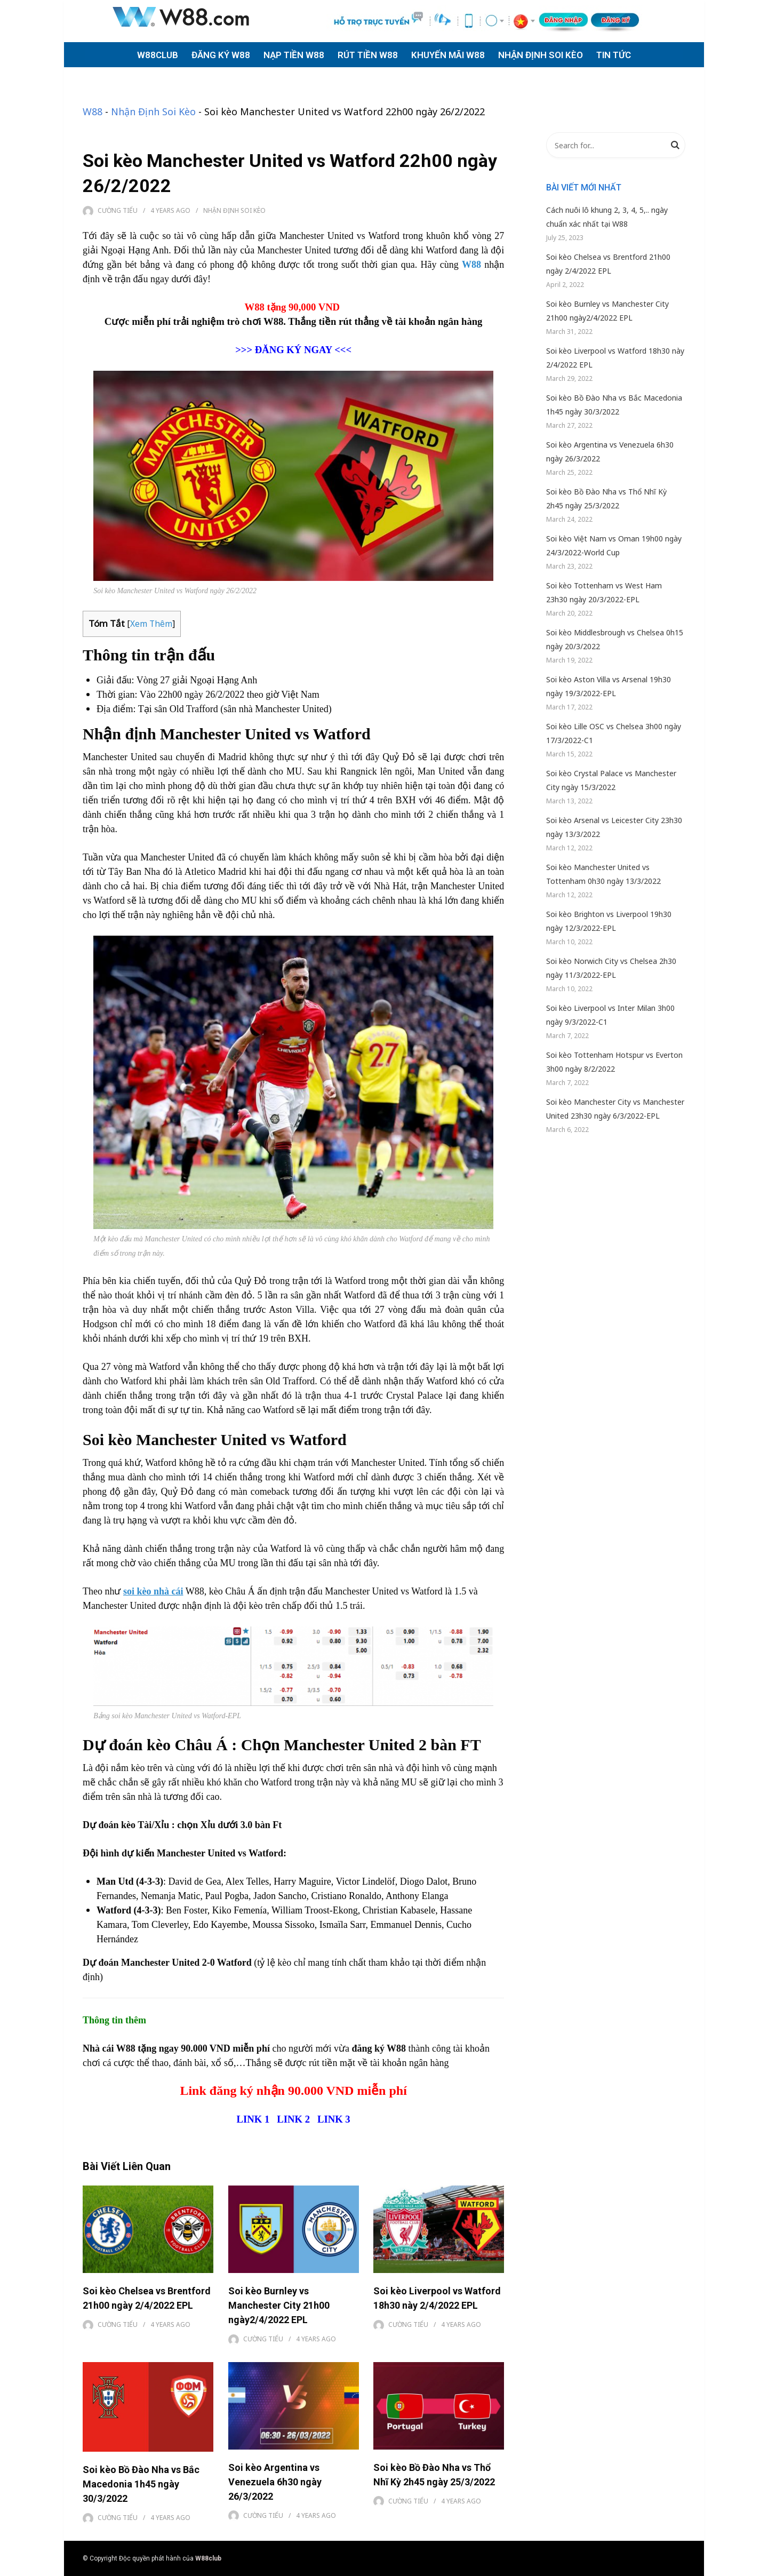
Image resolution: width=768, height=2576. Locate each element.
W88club (208, 2558)
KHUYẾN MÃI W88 (448, 55)
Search (675, 146)
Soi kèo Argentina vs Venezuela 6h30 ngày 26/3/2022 (275, 2482)
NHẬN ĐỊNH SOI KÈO (540, 55)
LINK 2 (294, 2119)
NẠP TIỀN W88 (293, 55)
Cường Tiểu (118, 210)
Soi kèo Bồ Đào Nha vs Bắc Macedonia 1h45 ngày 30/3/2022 (141, 2484)
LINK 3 (333, 2119)
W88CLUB (157, 55)
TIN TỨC (613, 55)
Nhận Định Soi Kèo (153, 111)
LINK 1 (253, 2119)
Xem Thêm (151, 623)
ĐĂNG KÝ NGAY (293, 349)
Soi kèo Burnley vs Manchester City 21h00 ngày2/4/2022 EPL (279, 2305)
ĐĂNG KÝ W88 (220, 55)
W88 (92, 111)
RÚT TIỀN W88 (368, 55)
